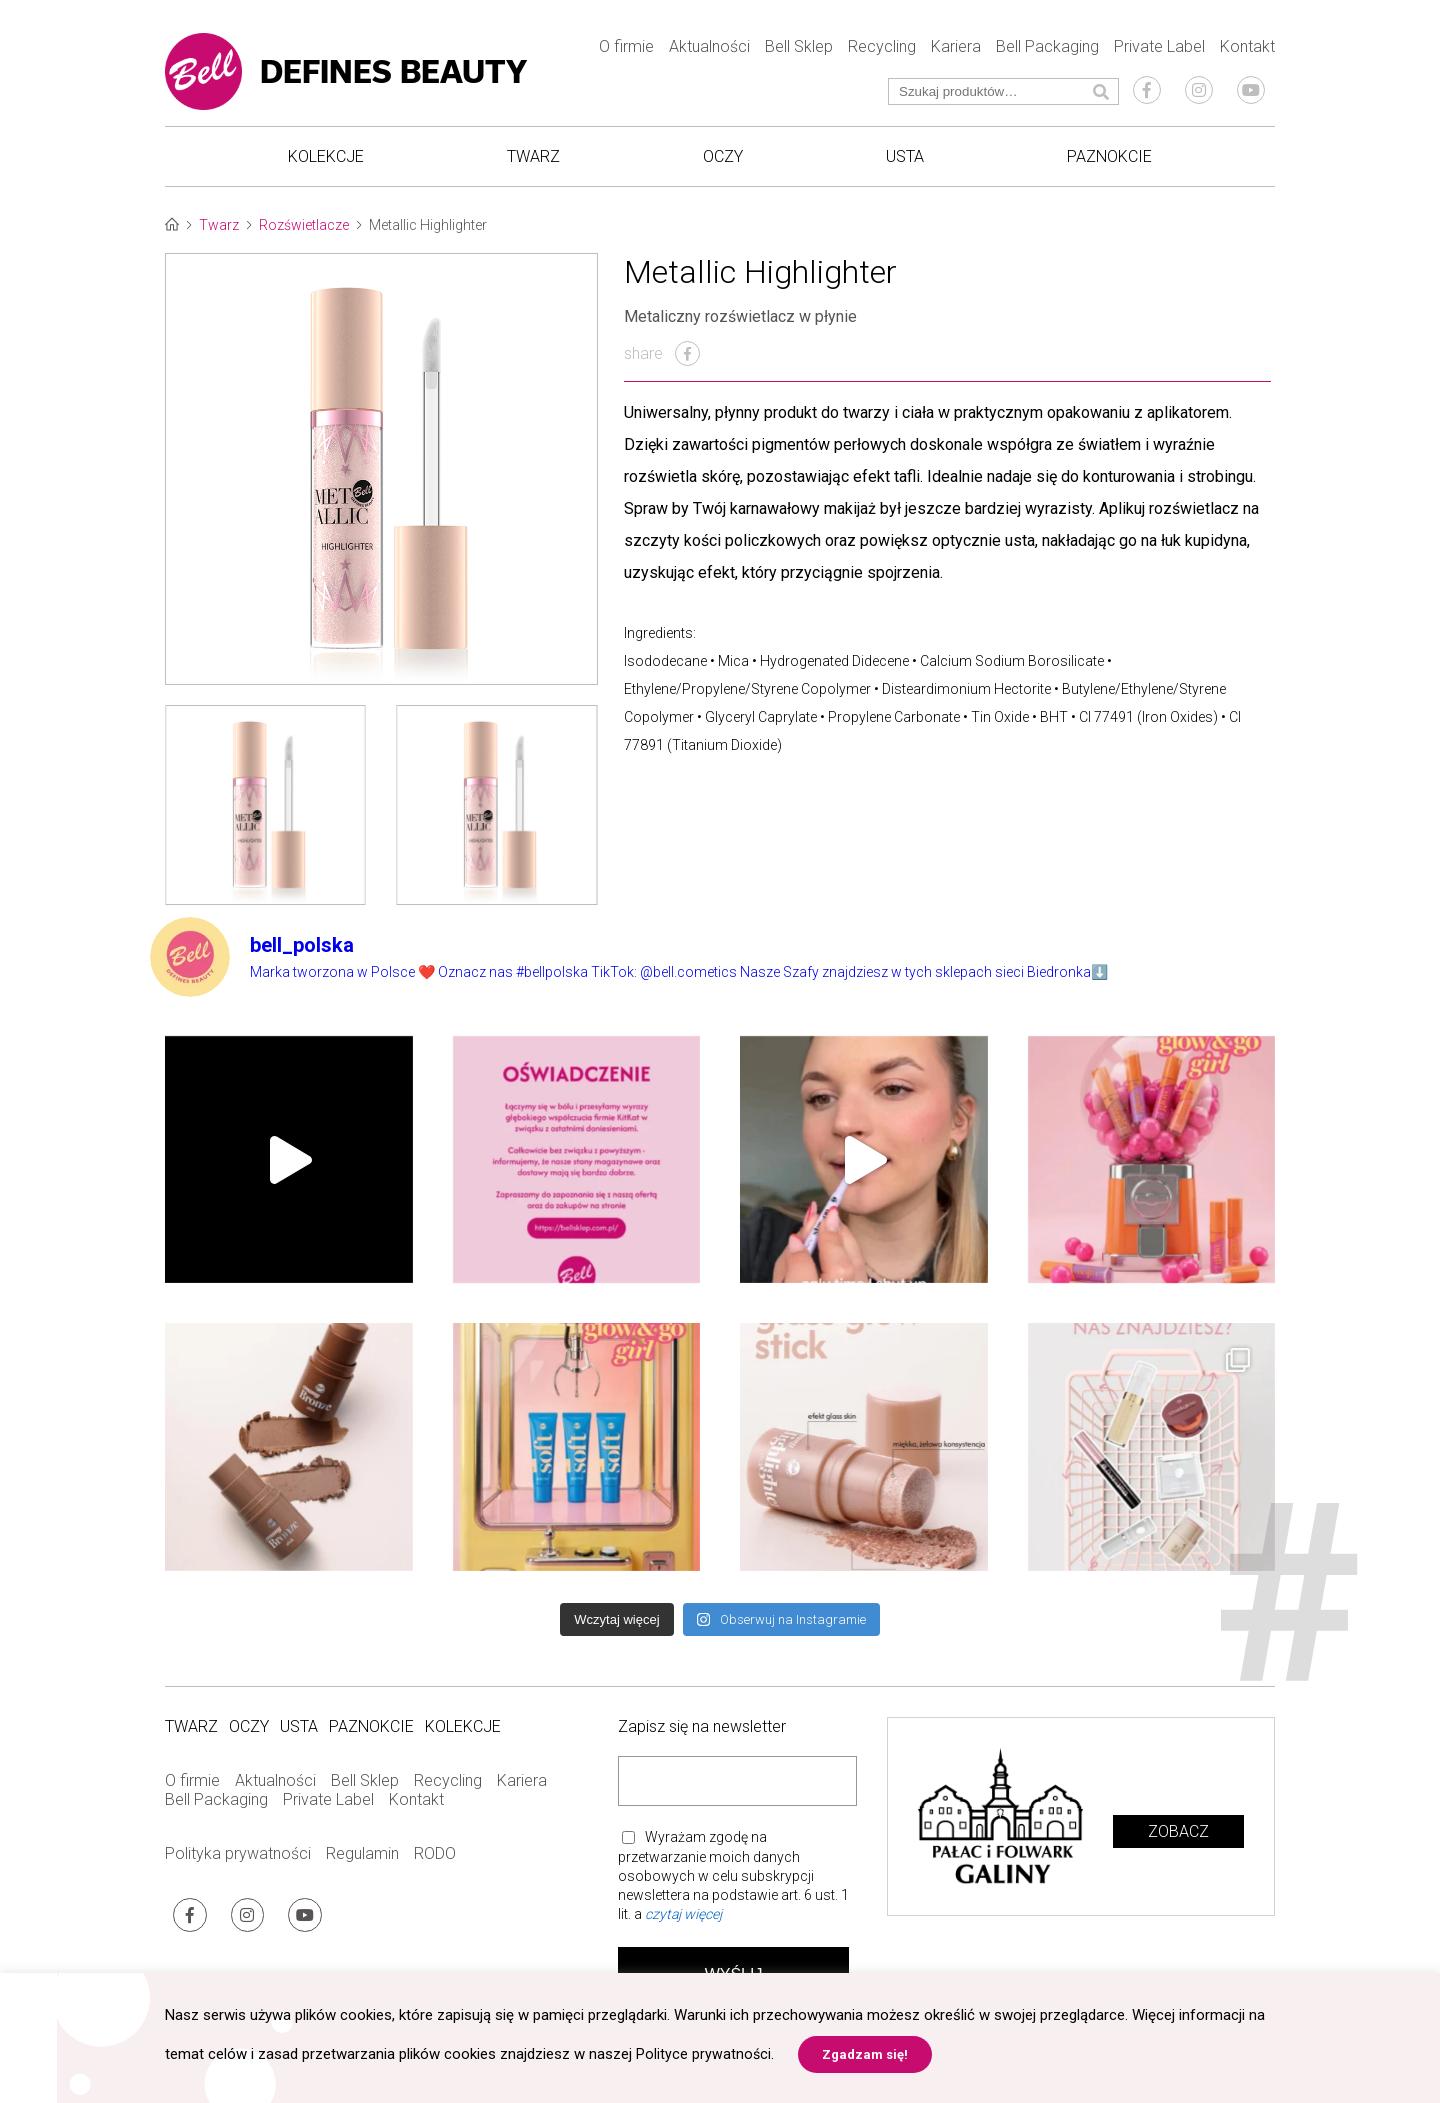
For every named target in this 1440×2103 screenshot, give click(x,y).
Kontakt (1247, 50)
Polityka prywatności (238, 1865)
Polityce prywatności (704, 2054)
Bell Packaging (1047, 50)
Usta (905, 160)
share (662, 364)
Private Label (1159, 50)
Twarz (533, 160)
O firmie (626, 50)
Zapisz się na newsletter (702, 1738)
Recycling (882, 50)
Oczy (723, 160)
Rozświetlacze (304, 236)
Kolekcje (326, 160)
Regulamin (362, 1865)
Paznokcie (1109, 160)
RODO (435, 1865)
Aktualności (709, 50)
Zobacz (1178, 1842)
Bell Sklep (799, 50)
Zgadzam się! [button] (866, 2054)
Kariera (956, 50)
